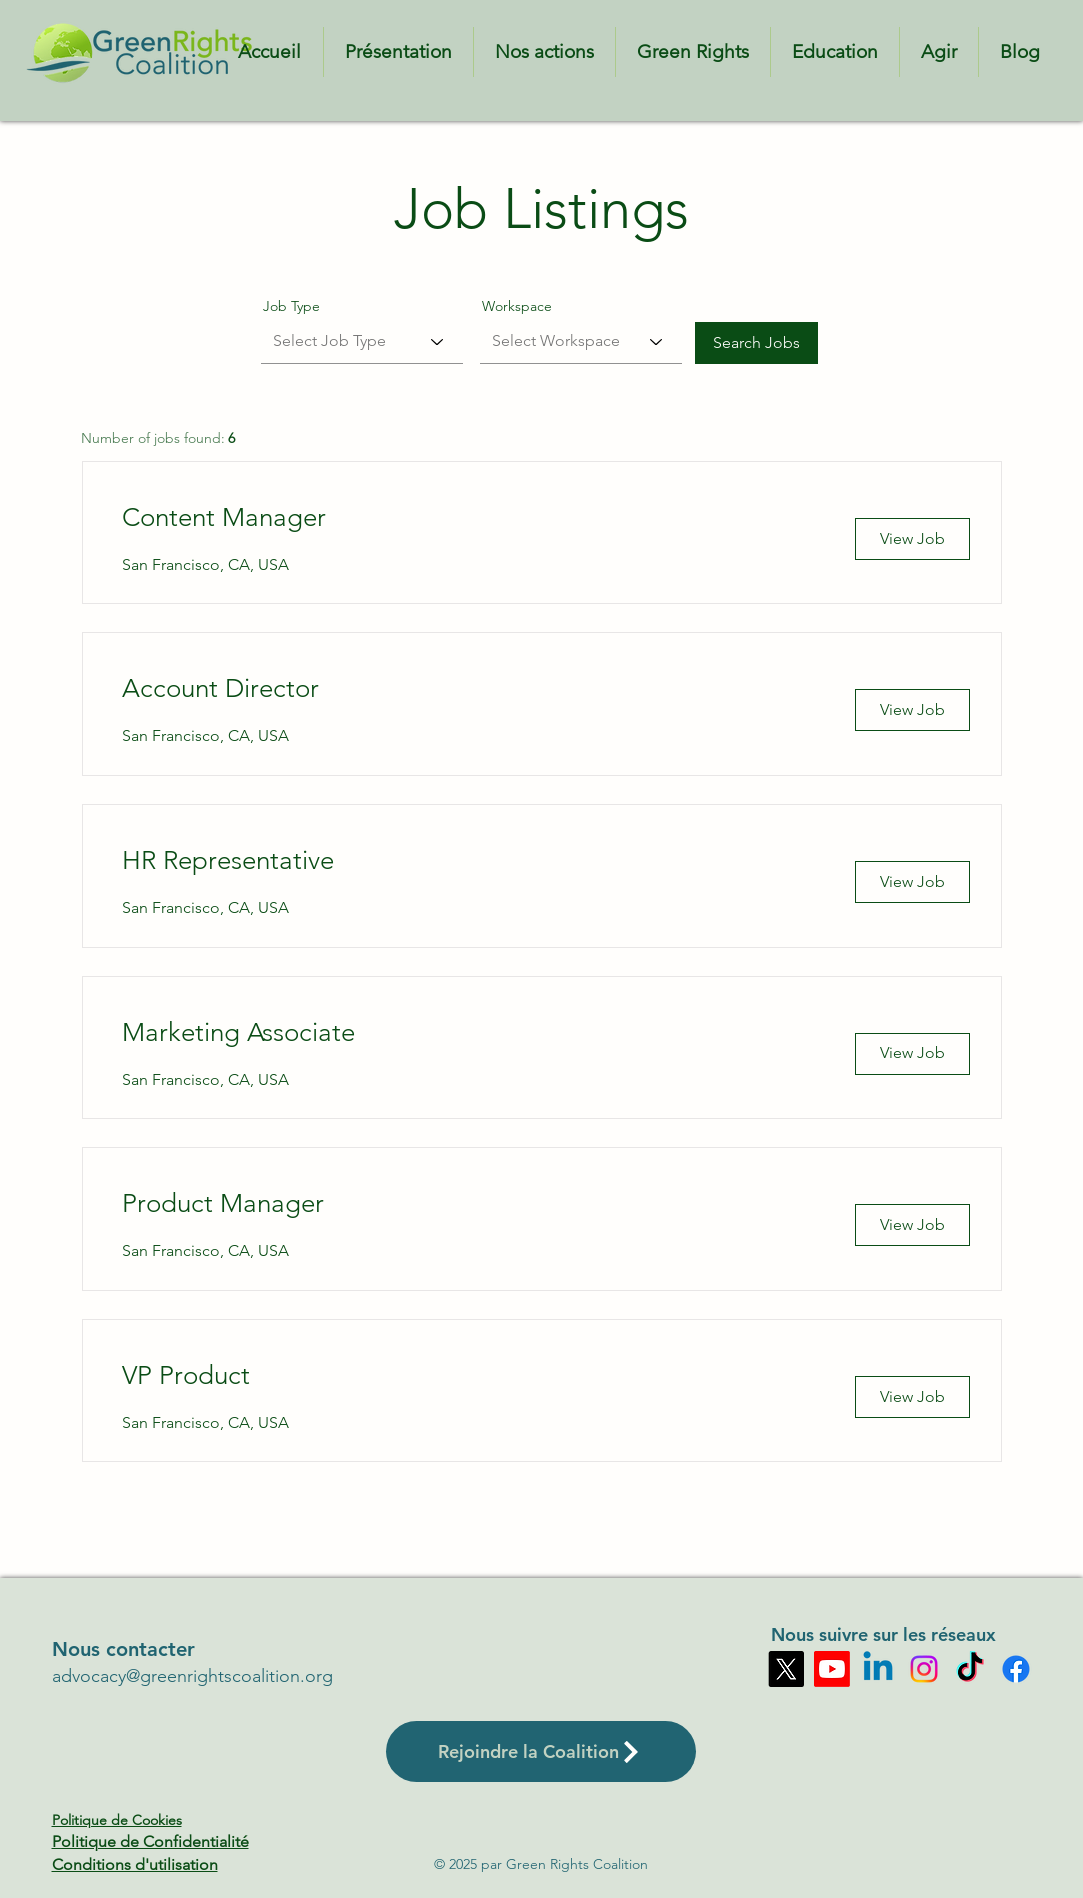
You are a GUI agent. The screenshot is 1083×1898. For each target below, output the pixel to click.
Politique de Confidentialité (150, 1841)
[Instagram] (924, 1669)
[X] (786, 1669)
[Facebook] (1016, 1669)
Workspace (517, 306)
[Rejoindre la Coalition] (541, 1751)
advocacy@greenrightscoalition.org (192, 1676)
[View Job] (912, 539)
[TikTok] (970, 1669)
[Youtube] (832, 1669)
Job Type (291, 306)
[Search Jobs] (756, 343)
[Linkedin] (878, 1669)
